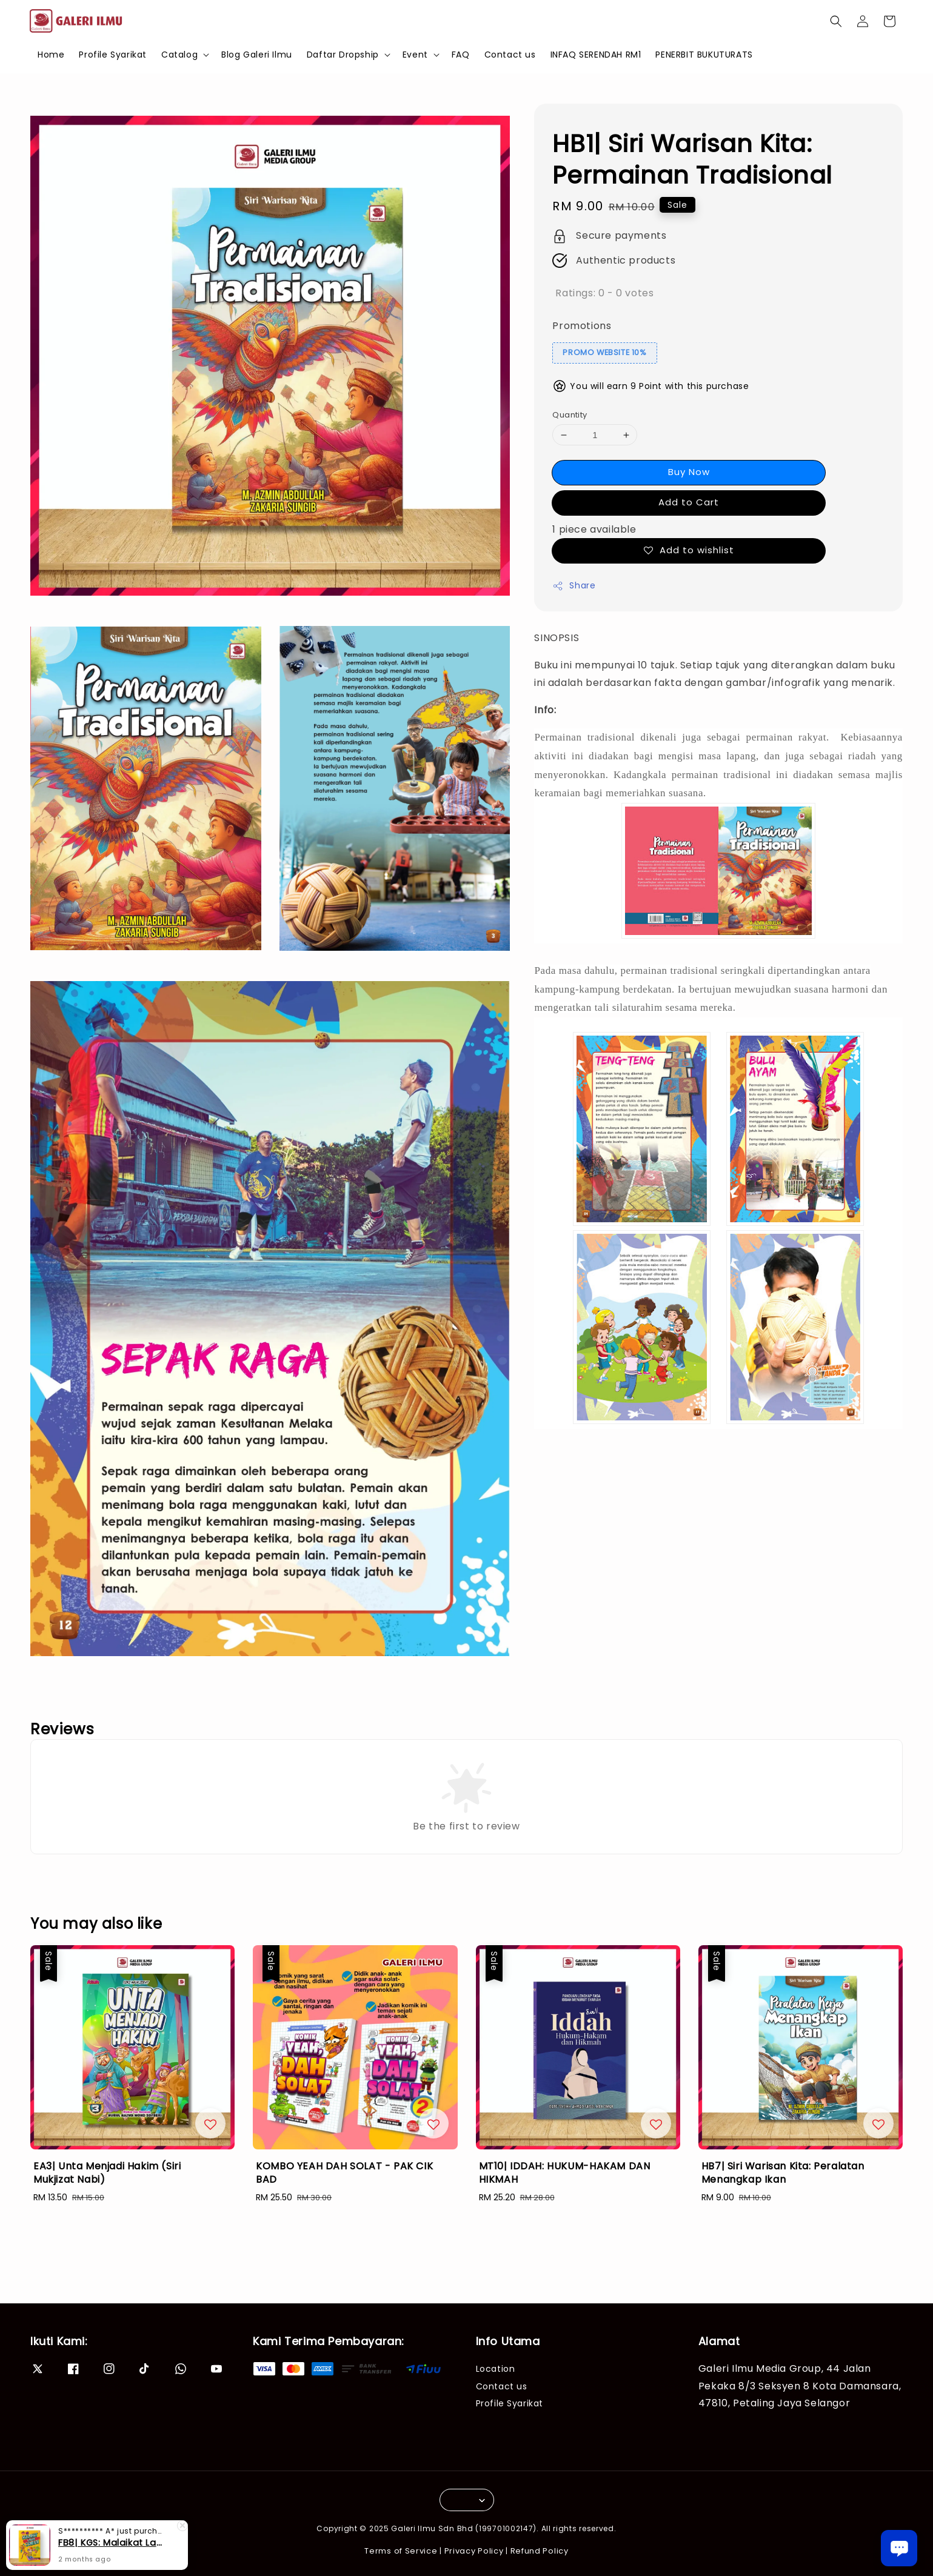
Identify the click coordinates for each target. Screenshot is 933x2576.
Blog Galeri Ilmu (256, 54)
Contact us (510, 54)
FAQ (461, 54)
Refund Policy (539, 2551)
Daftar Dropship (343, 54)
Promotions (581, 326)
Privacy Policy (474, 2551)
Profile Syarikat (113, 54)
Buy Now (689, 471)
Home (51, 54)
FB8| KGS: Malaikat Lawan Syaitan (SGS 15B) (111, 2543)
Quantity (569, 415)
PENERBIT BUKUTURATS (703, 54)
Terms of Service (400, 2551)
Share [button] (573, 585)
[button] (836, 21)
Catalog (179, 54)
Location (495, 2369)
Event (415, 54)
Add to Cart (688, 502)
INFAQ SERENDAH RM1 (595, 54)
